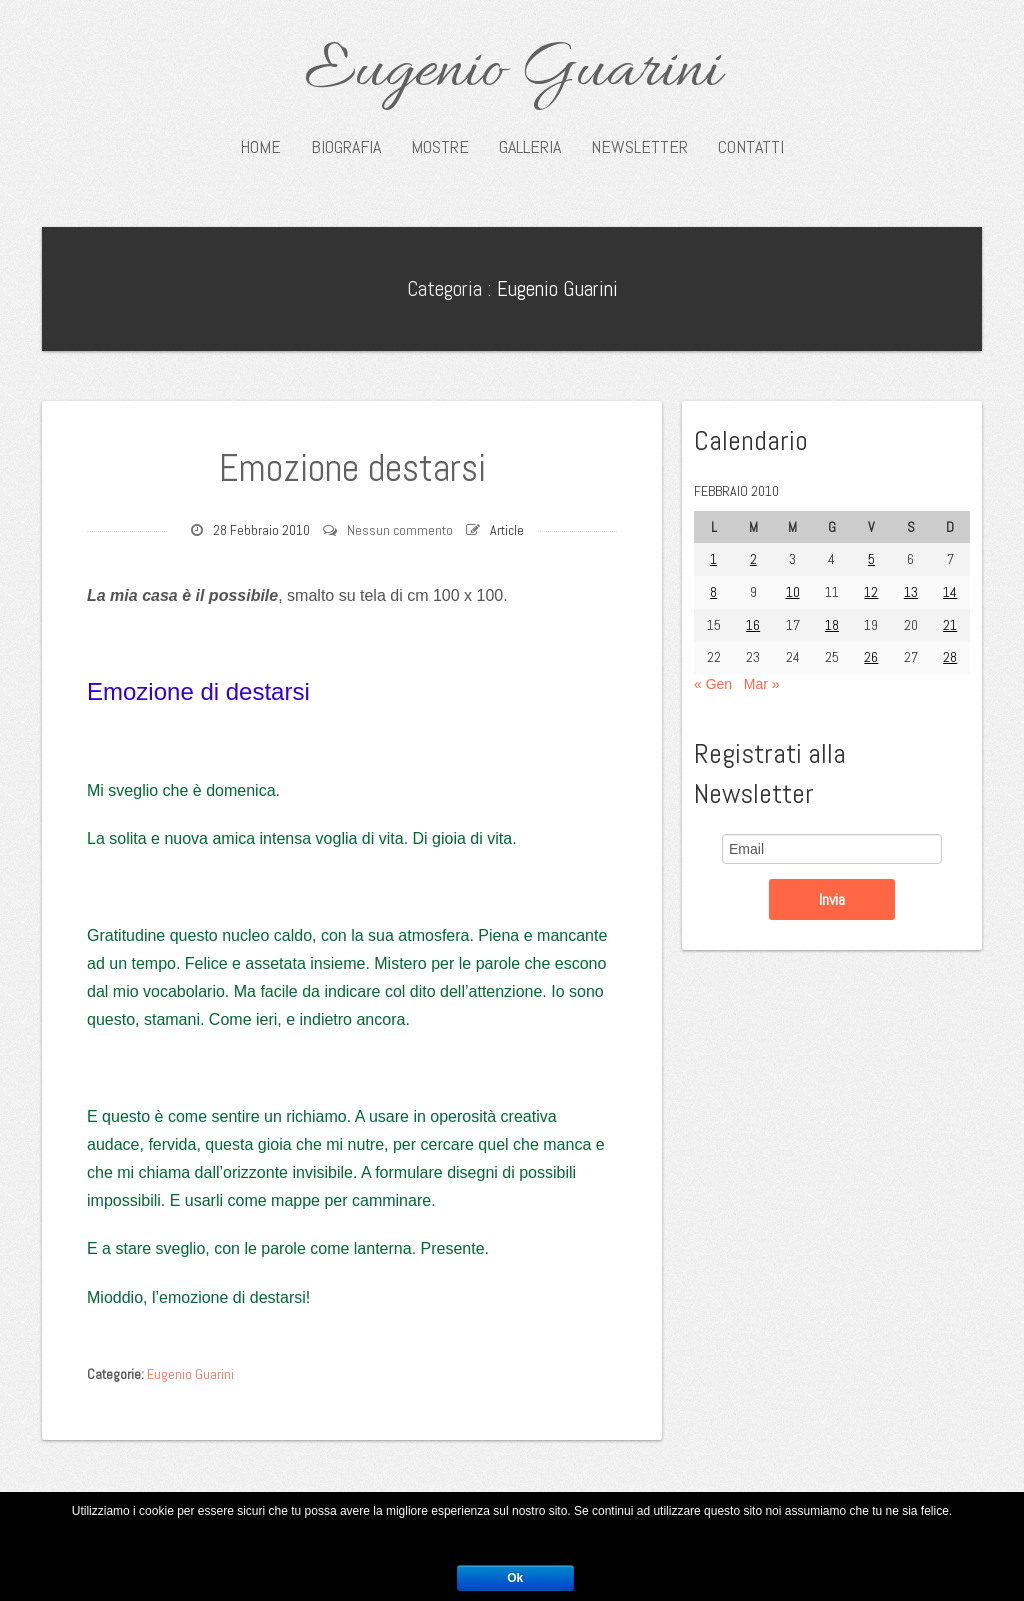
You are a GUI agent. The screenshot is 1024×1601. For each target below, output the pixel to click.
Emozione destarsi (352, 468)
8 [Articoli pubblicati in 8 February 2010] (713, 592)
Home (260, 147)
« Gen (713, 684)
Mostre (440, 147)
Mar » (762, 684)
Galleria (530, 147)
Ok (515, 1578)
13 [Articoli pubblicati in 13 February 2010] (911, 592)
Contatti (751, 147)
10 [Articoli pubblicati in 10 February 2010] (793, 592)
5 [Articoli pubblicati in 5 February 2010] (871, 559)
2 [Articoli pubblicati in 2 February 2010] (753, 559)
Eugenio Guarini (512, 72)
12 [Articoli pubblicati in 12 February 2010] (871, 592)
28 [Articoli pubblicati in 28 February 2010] (950, 657)
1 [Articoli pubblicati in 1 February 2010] (713, 559)
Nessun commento (400, 530)
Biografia (346, 147)
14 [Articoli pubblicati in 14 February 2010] (950, 592)
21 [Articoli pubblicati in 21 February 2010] (950, 625)
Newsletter (639, 147)
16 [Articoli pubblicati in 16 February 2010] (753, 625)
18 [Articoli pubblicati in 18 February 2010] (832, 625)
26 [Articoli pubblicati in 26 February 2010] (871, 657)
